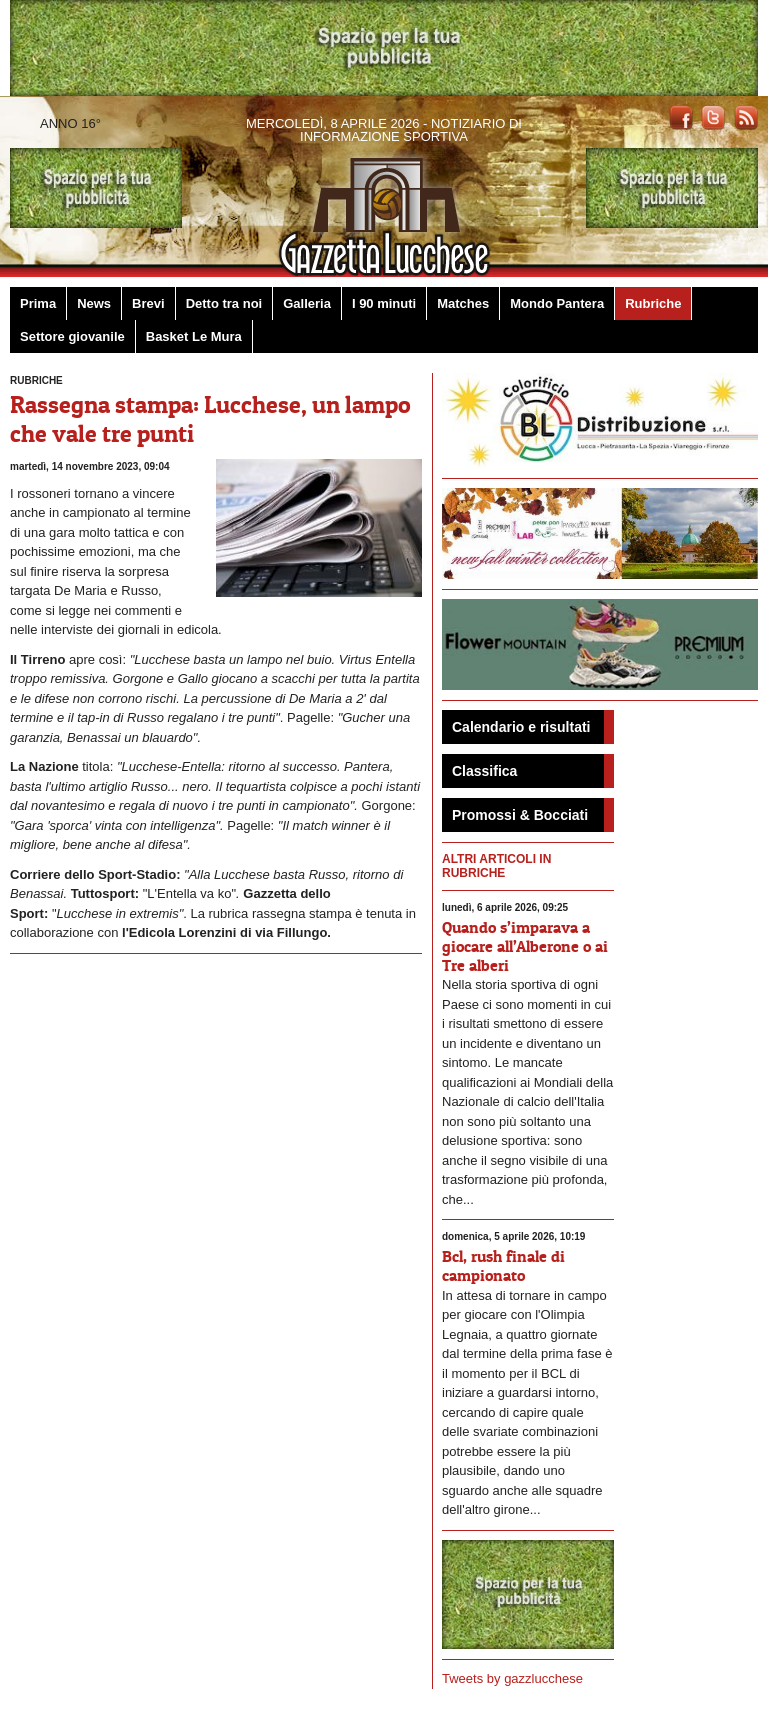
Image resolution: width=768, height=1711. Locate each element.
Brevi (148, 303)
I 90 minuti (384, 303)
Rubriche (653, 303)
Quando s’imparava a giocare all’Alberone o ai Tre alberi (525, 946)
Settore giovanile (72, 336)
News (94, 303)
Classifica (484, 771)
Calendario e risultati (521, 727)
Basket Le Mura (194, 336)
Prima (38, 303)
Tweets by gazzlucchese (512, 1678)
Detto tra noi (224, 303)
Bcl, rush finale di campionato (503, 1265)
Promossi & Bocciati (520, 815)
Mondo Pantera (557, 303)
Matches (463, 303)
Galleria (307, 303)
